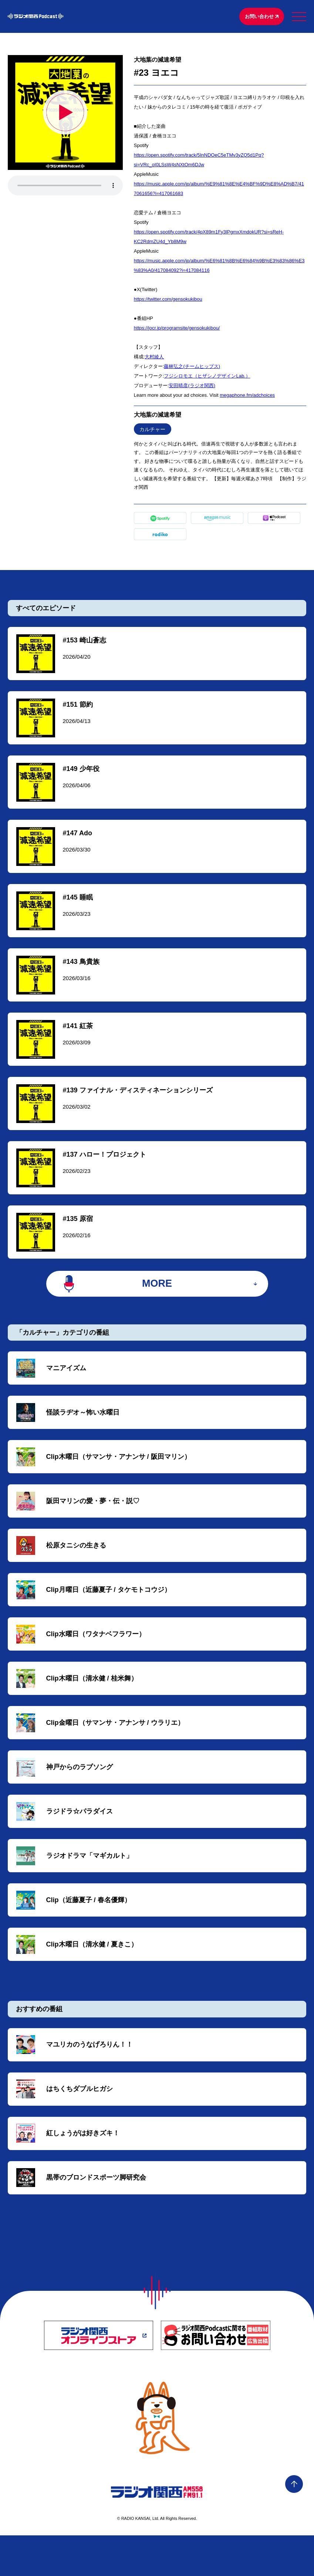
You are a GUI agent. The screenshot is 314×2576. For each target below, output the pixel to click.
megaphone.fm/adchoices (247, 396)
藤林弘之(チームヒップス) (192, 367)
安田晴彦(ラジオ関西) (192, 386)
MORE (157, 1301)
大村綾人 (154, 358)
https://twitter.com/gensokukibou (168, 300)
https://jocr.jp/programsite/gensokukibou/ (177, 329)
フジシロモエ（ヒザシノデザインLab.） (207, 377)
